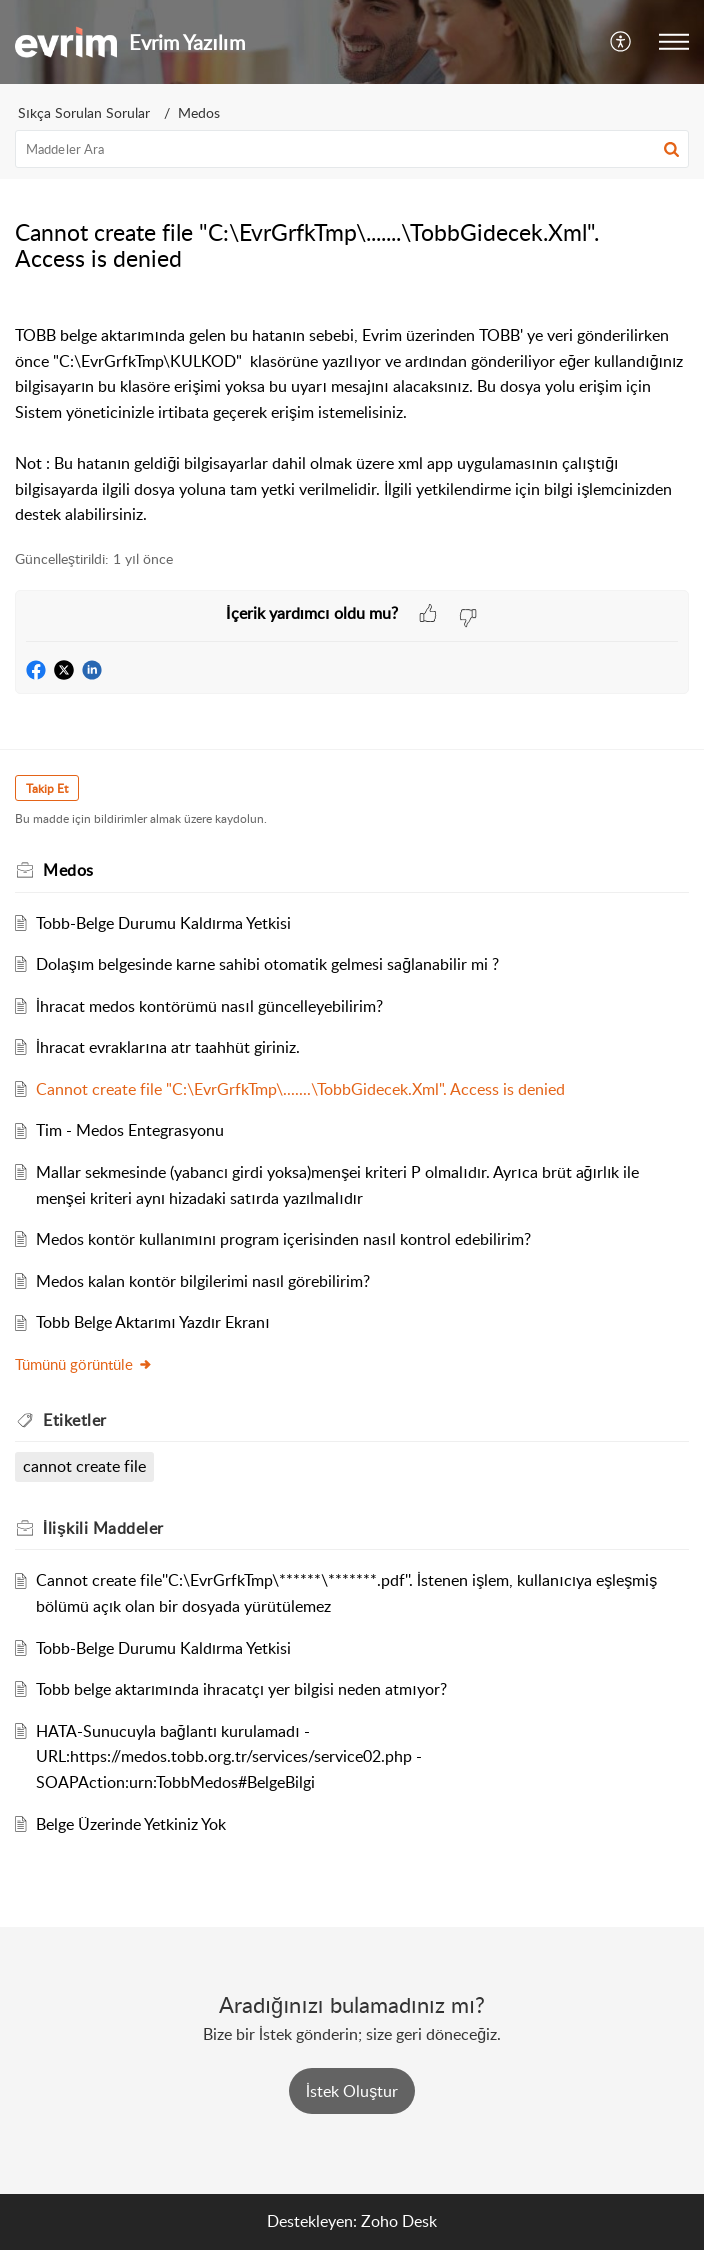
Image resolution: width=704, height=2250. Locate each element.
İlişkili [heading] (103, 1528)
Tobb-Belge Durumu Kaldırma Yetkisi (163, 923)
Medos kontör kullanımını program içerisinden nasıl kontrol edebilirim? (283, 1239)
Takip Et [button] (47, 788)
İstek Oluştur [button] (352, 2091)
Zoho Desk (399, 2221)
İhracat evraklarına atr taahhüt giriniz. (168, 1047)
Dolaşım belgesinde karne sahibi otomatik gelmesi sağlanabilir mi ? (267, 964)
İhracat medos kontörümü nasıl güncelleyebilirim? (209, 1006)
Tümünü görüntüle (84, 1364)
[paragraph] (352, 412)
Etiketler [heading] (75, 1420)
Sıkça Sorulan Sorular (84, 112)
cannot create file (84, 1466)
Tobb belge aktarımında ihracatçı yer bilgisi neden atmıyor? (241, 1689)
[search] (352, 149)
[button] (621, 42)
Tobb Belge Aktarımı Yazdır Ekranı (153, 1322)
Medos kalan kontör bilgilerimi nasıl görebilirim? (203, 1281)
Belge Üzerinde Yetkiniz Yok (131, 1824)
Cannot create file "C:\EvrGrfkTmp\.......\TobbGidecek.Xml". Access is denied (300, 1089)
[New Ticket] (352, 2091)
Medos (199, 112)
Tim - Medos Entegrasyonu (130, 1130)
